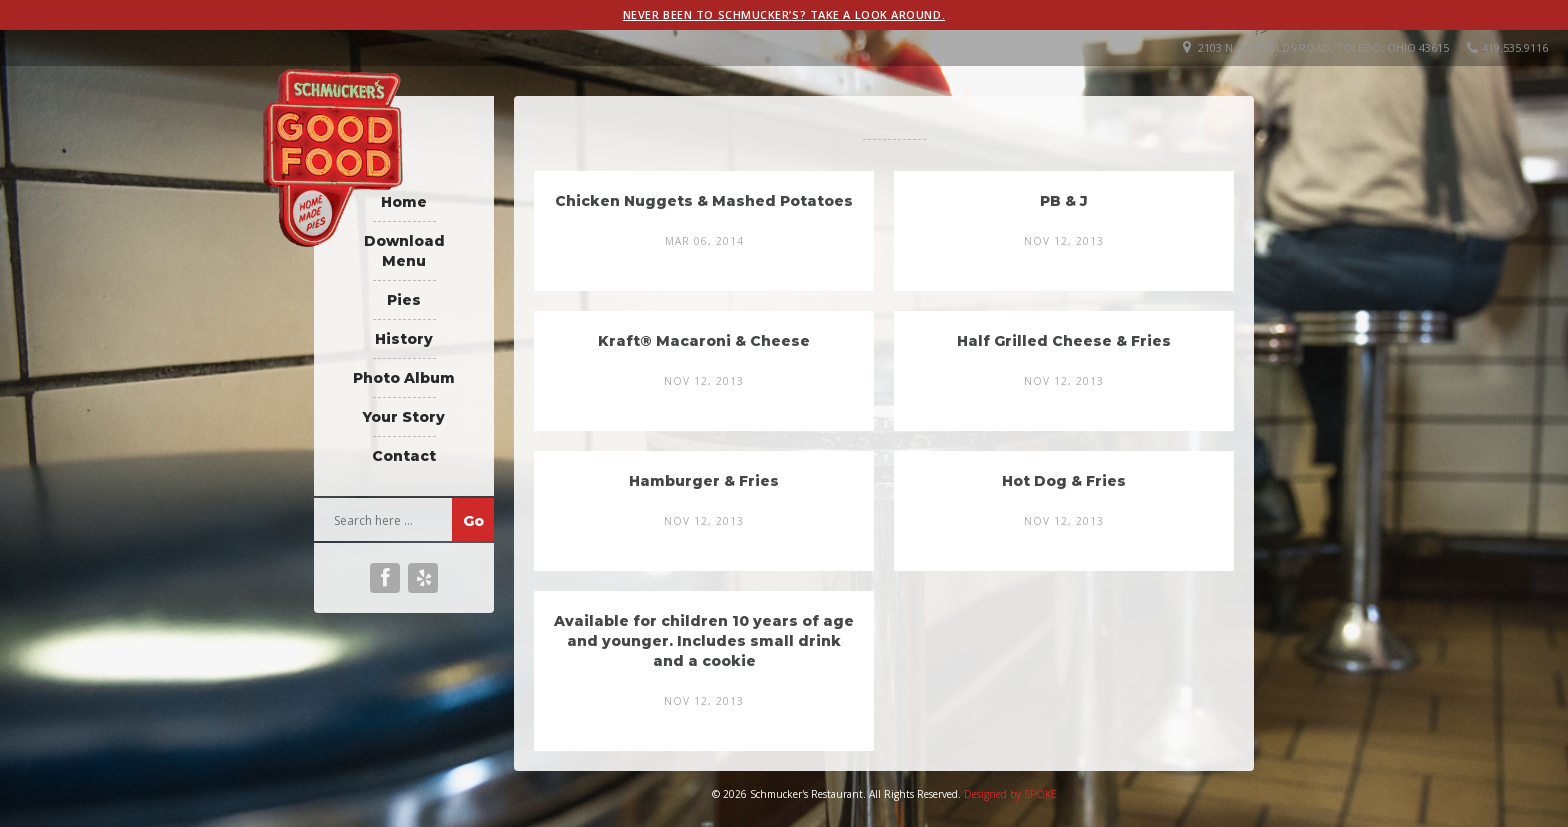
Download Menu (404, 251)
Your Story (404, 417)
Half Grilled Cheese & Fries (1064, 341)
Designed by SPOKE (1010, 794)
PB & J (1064, 201)
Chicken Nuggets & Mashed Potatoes (704, 201)
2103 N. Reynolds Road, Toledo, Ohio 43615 (1323, 47)
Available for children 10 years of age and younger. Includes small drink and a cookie (704, 641)
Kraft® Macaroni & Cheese (704, 341)
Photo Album (404, 378)
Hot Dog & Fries (1064, 481)
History (404, 339)
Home (404, 202)
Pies (404, 300)
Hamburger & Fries (704, 481)
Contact (404, 456)
